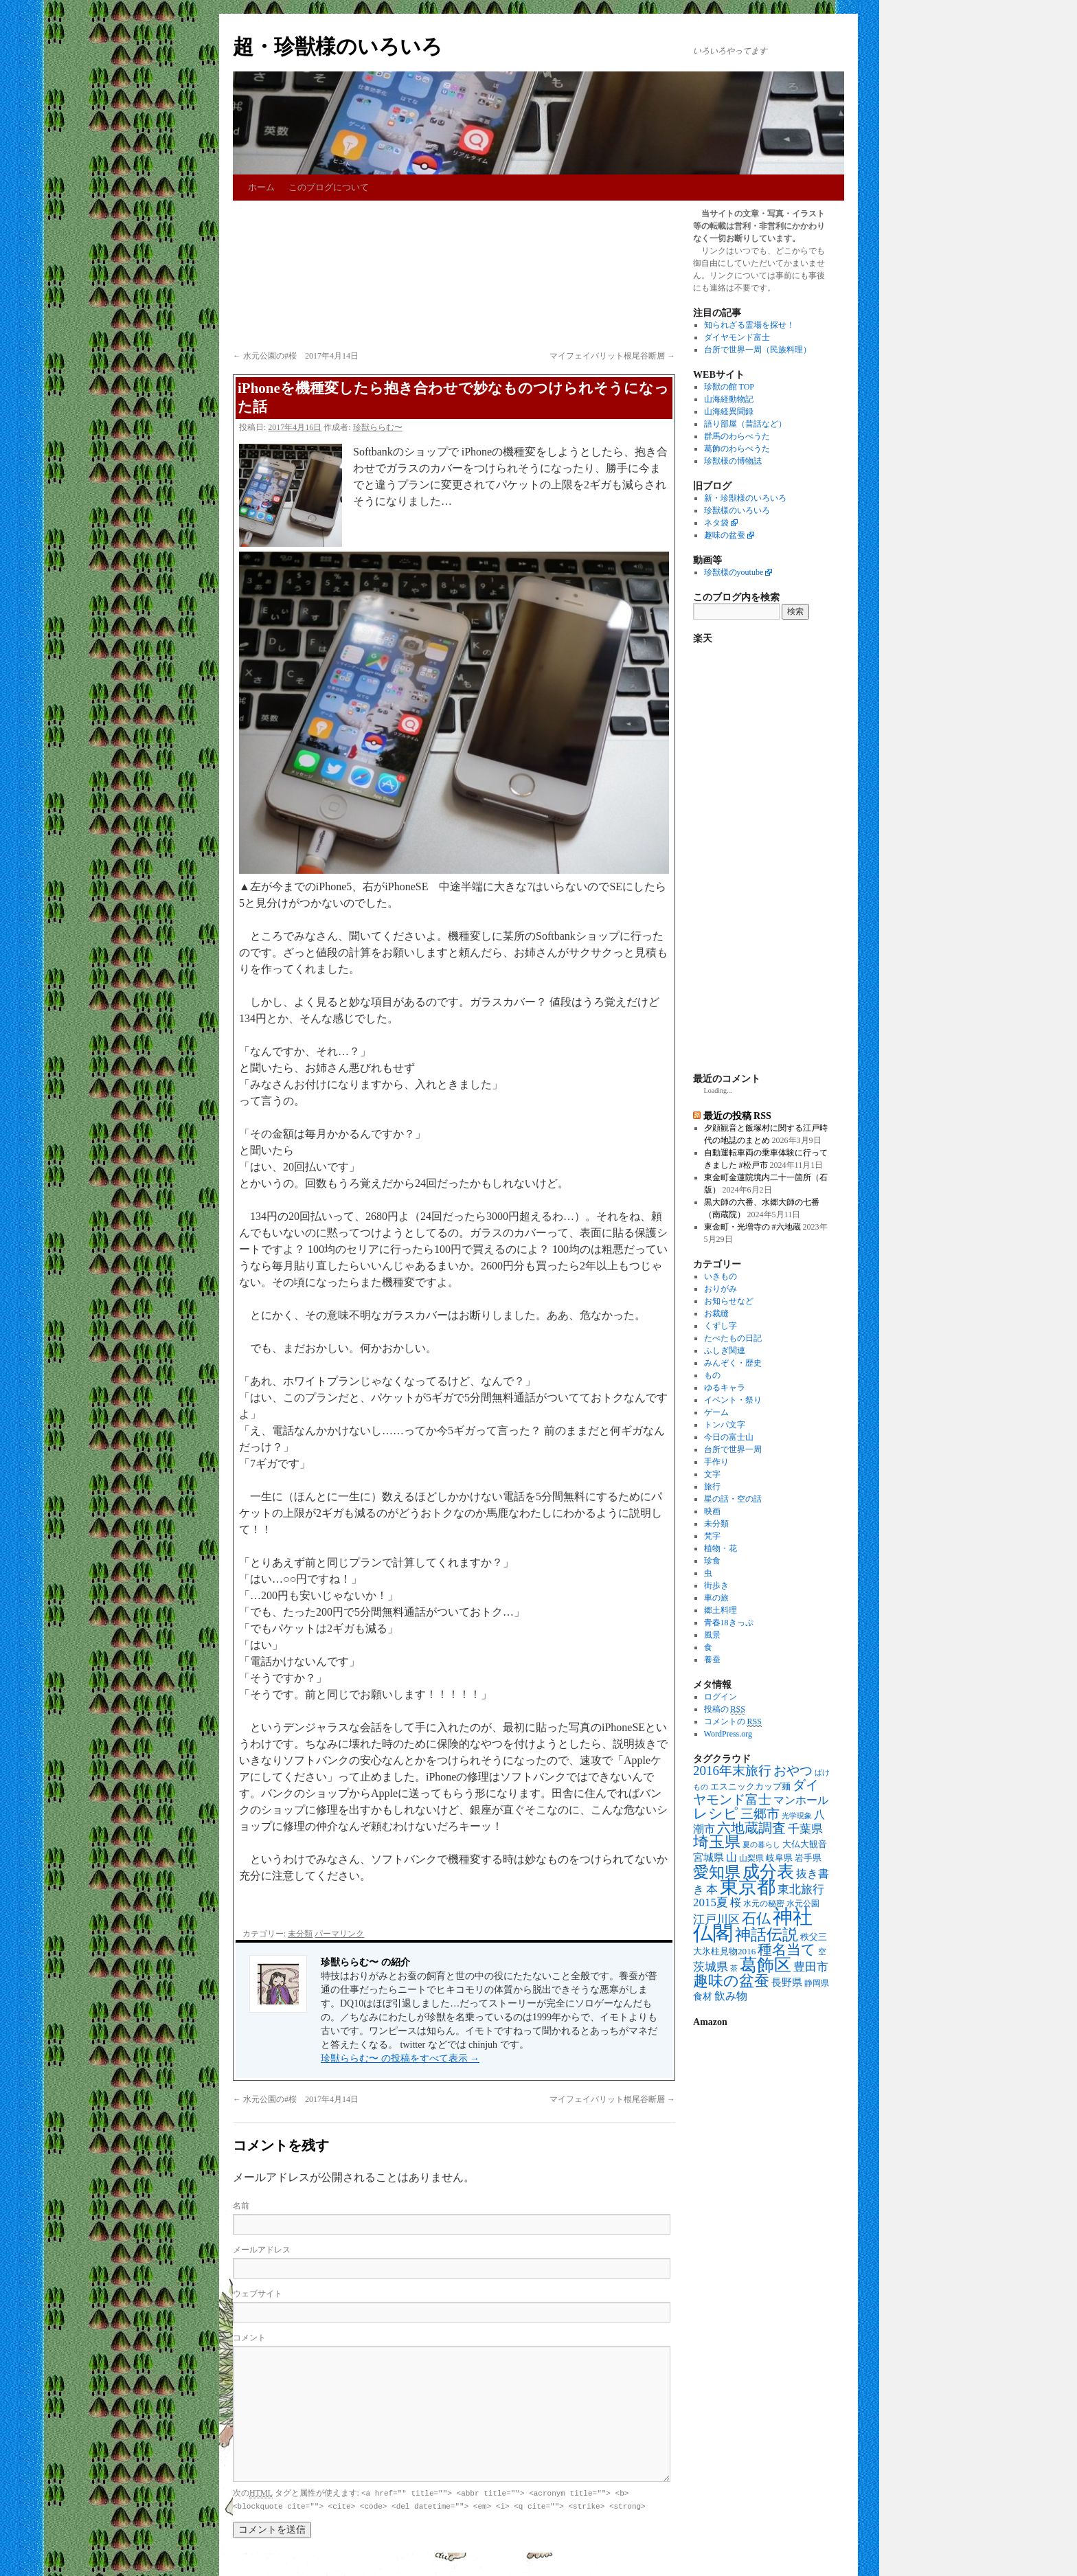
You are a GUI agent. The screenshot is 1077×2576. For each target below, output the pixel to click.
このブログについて (328, 187)
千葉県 (805, 1828)
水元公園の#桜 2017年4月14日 (296, 356)
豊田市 (810, 1967)
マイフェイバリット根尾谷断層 (612, 356)
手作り (716, 1462)
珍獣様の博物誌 (733, 461)
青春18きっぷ (728, 1622)
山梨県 (751, 1858)
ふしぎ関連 (724, 1350)
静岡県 (816, 1983)
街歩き (716, 1585)
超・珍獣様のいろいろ (337, 46)
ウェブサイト (257, 2293)
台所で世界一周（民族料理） (757, 349)
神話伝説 (766, 1934)
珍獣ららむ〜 (378, 427)
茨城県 (710, 1967)
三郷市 (760, 1814)
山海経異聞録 (728, 411)
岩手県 (808, 1858)
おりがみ (720, 1288)
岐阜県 (779, 1858)
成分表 (768, 1871)
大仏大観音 (804, 1844)
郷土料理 (720, 1610)
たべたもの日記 (733, 1338)
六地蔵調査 (751, 1828)
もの (712, 1375)
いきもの (720, 1276)
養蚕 (712, 1659)
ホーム (261, 187)
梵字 (712, 1536)
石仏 (756, 1918)
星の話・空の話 (733, 1499)
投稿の (724, 1709)
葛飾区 (765, 1964)
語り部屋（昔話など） (745, 424)
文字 (712, 1474)
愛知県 (716, 1872)
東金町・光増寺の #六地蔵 (752, 1227)
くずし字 (720, 1326)
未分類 (300, 1934)
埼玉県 (716, 1842)
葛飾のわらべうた (737, 448)
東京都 (747, 1887)
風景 (712, 1635)
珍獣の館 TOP (729, 387)
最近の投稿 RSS (737, 1115)
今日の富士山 (728, 1437)
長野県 (786, 1982)
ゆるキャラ (724, 1387)
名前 (241, 2206)
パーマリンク (339, 1934)
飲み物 (730, 1996)
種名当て (787, 1949)
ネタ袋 (716, 523)
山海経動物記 (728, 399)
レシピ (715, 1813)
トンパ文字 (724, 1425)
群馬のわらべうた (737, 436)
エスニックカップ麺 (750, 1786)
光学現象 (797, 1816)
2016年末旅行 (732, 1770)
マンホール (800, 1800)
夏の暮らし (761, 1845)
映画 (712, 1511)
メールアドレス (262, 2250)
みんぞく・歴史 (733, 1363)
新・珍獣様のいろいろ (745, 498)
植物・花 (720, 1548)
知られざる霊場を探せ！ (749, 325)
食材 (702, 1996)
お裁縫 (716, 1313)
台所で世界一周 (733, 1449)
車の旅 (716, 1598)
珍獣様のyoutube (734, 572)
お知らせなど (728, 1301)
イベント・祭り (733, 1400)
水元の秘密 (763, 1903)
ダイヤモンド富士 (737, 337)
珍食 (712, 1561)
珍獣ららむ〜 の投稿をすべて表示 (400, 2058)
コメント (249, 2337)
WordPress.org (728, 1734)
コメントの (733, 1722)
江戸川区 (716, 1919)
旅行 (712, 1486)
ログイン (720, 1697)
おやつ (793, 1770)
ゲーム (716, 1412)
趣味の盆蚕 (724, 535)
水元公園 (802, 1903)
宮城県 (708, 1857)
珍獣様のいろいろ (737, 510)
